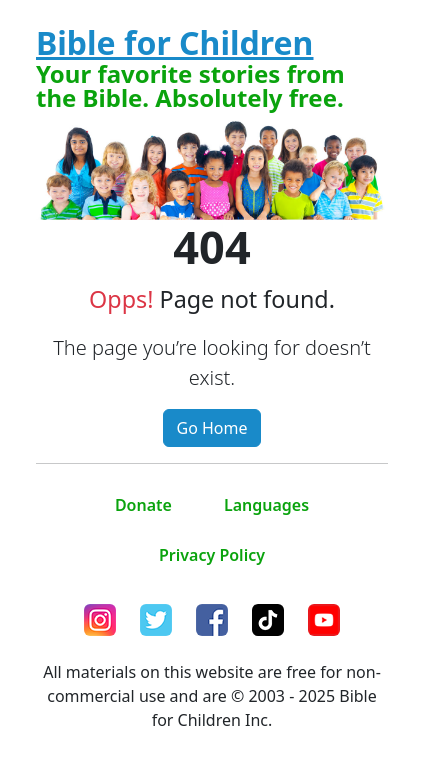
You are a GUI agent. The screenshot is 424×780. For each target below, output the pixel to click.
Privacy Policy (212, 555)
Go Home (211, 428)
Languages (266, 505)
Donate (143, 505)
